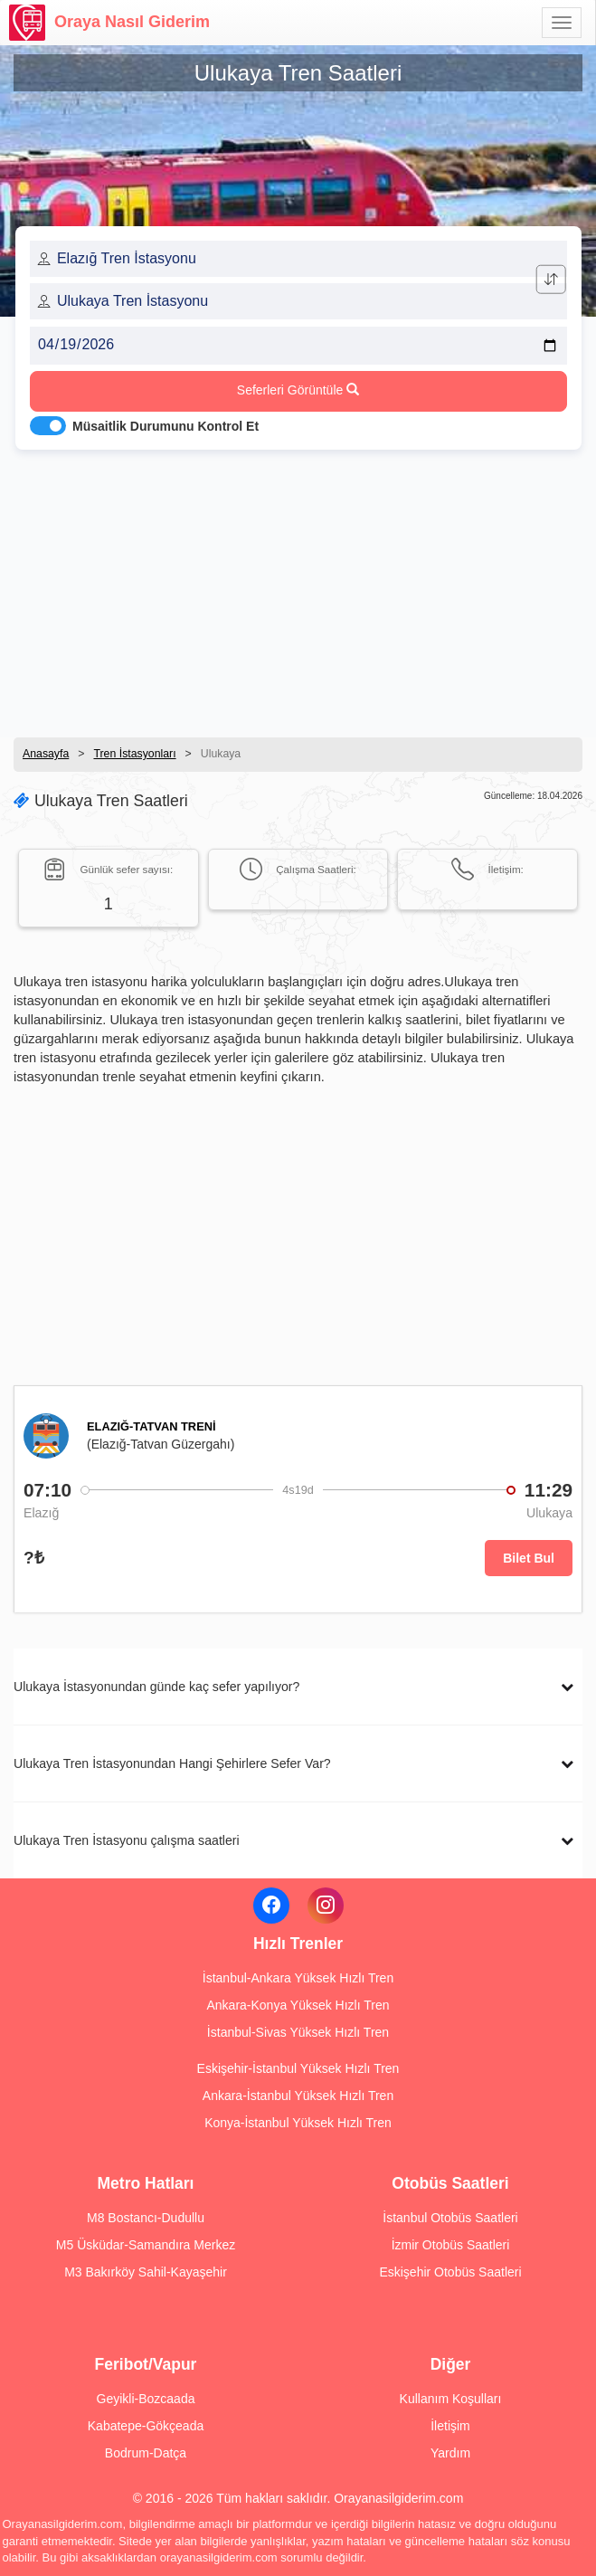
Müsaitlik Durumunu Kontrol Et (165, 426)
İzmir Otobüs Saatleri (451, 2245)
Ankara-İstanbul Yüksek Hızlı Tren (298, 2095)
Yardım (450, 2453)
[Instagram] (325, 1905)
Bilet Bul (528, 1558)
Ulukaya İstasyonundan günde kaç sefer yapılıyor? (156, 1686)
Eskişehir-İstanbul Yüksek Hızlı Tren (298, 2068)
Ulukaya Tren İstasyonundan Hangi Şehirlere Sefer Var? (172, 1763)
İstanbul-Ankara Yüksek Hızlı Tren (298, 1978)
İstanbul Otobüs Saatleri (450, 2217)
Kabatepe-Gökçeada (145, 2426)
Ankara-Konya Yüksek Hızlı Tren (297, 2005)
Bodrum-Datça (145, 2453)
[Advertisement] (298, 588)
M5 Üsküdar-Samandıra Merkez (145, 2245)
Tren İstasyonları (134, 753)
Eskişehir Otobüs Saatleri (450, 2272)
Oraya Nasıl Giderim (109, 23)
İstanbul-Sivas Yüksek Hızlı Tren (298, 2032)
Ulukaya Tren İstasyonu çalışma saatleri (127, 1840)
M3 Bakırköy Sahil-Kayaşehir (145, 2272)
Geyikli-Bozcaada (146, 2398)
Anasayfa (46, 753)
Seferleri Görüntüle (298, 390)
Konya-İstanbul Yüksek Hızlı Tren (298, 2122)
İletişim (450, 2426)
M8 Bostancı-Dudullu (145, 2217)
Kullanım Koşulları (451, 2398)
